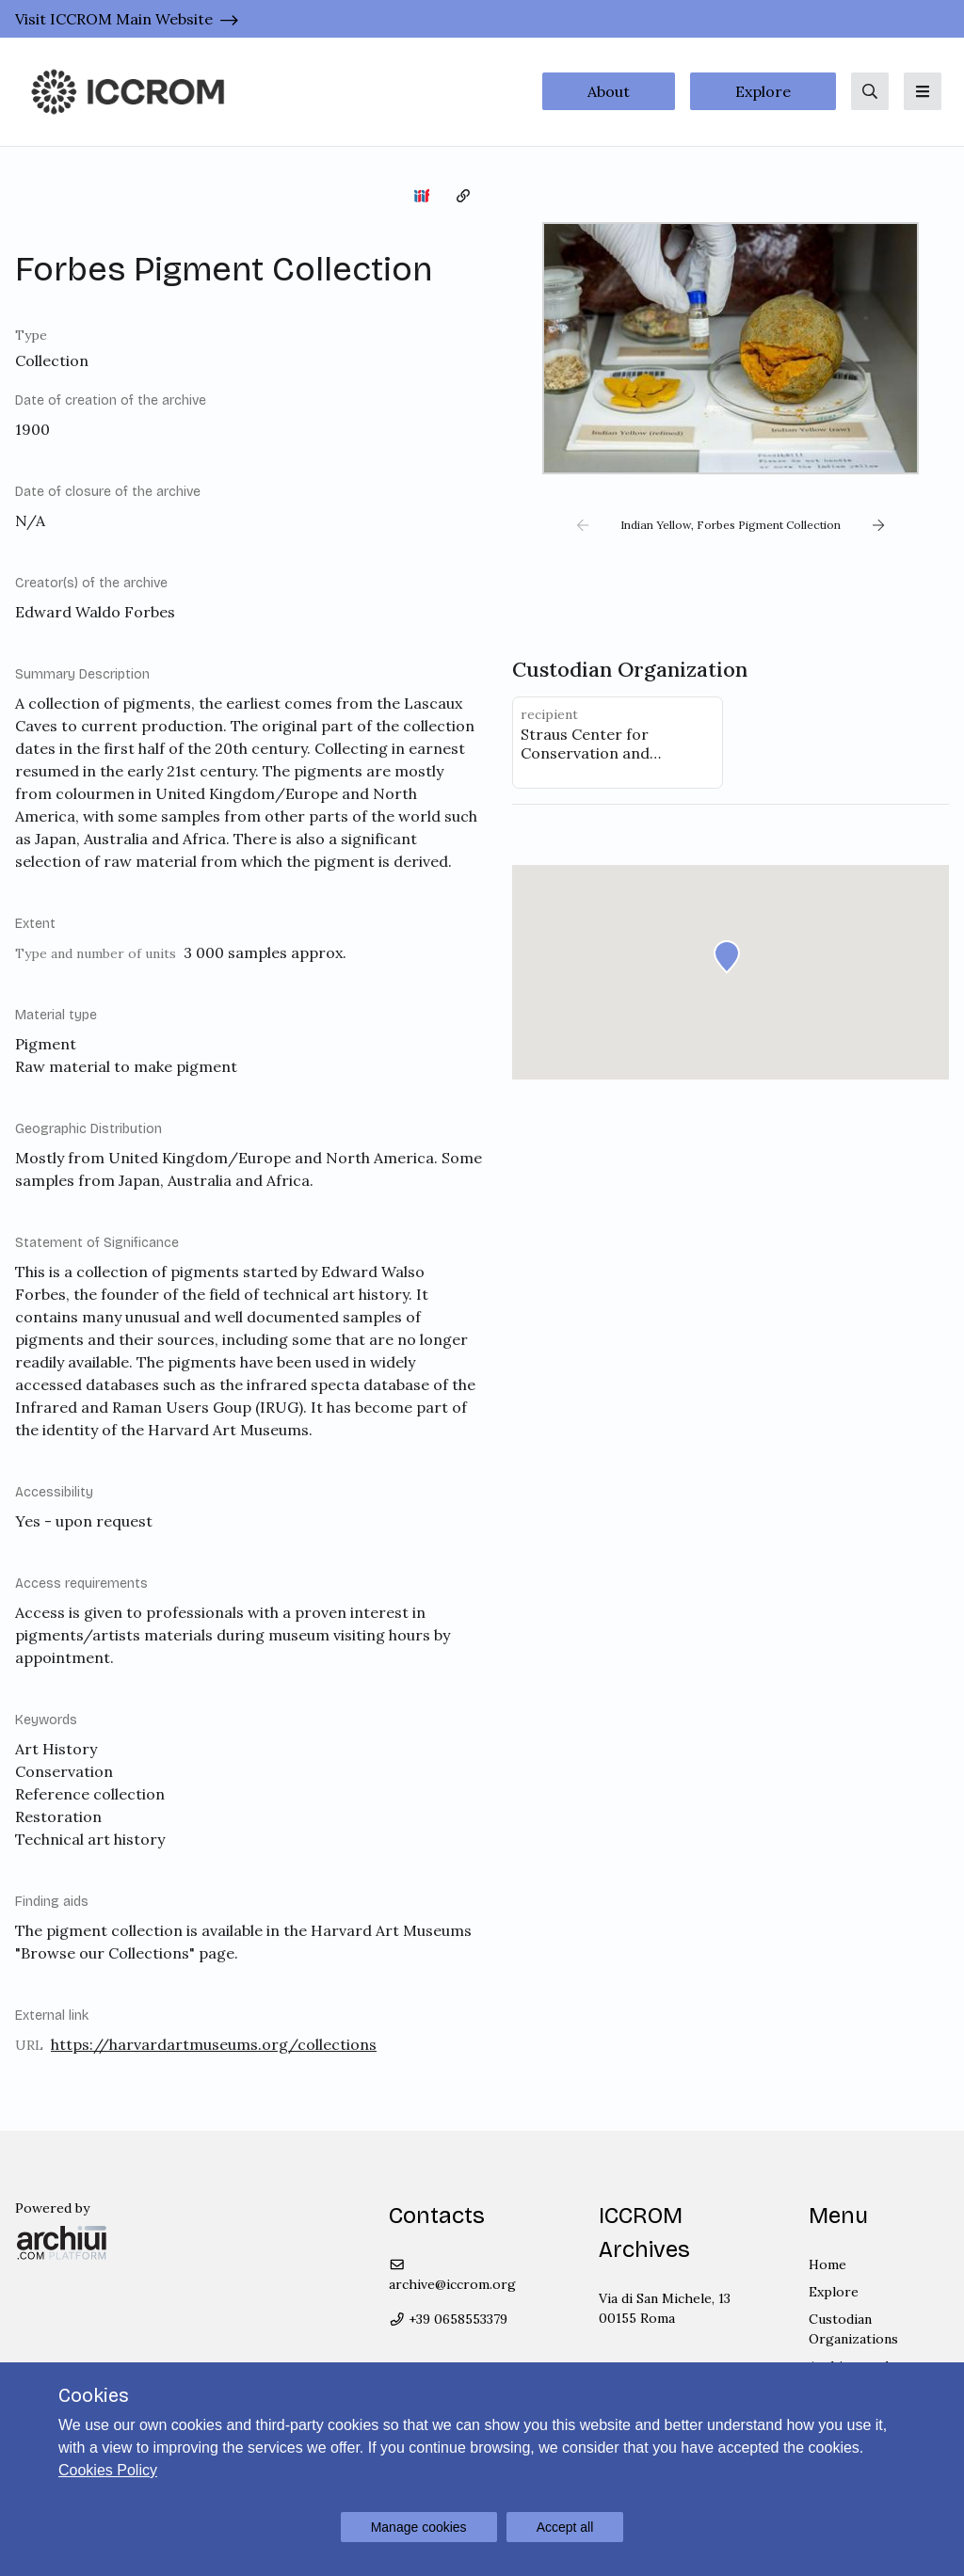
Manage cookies (419, 2527)
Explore (763, 91)
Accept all (565, 2527)
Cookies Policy (107, 2470)
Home (827, 2264)
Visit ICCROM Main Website (114, 18)
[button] (583, 525)
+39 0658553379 (448, 2319)
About (608, 91)
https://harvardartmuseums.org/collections (214, 2044)
